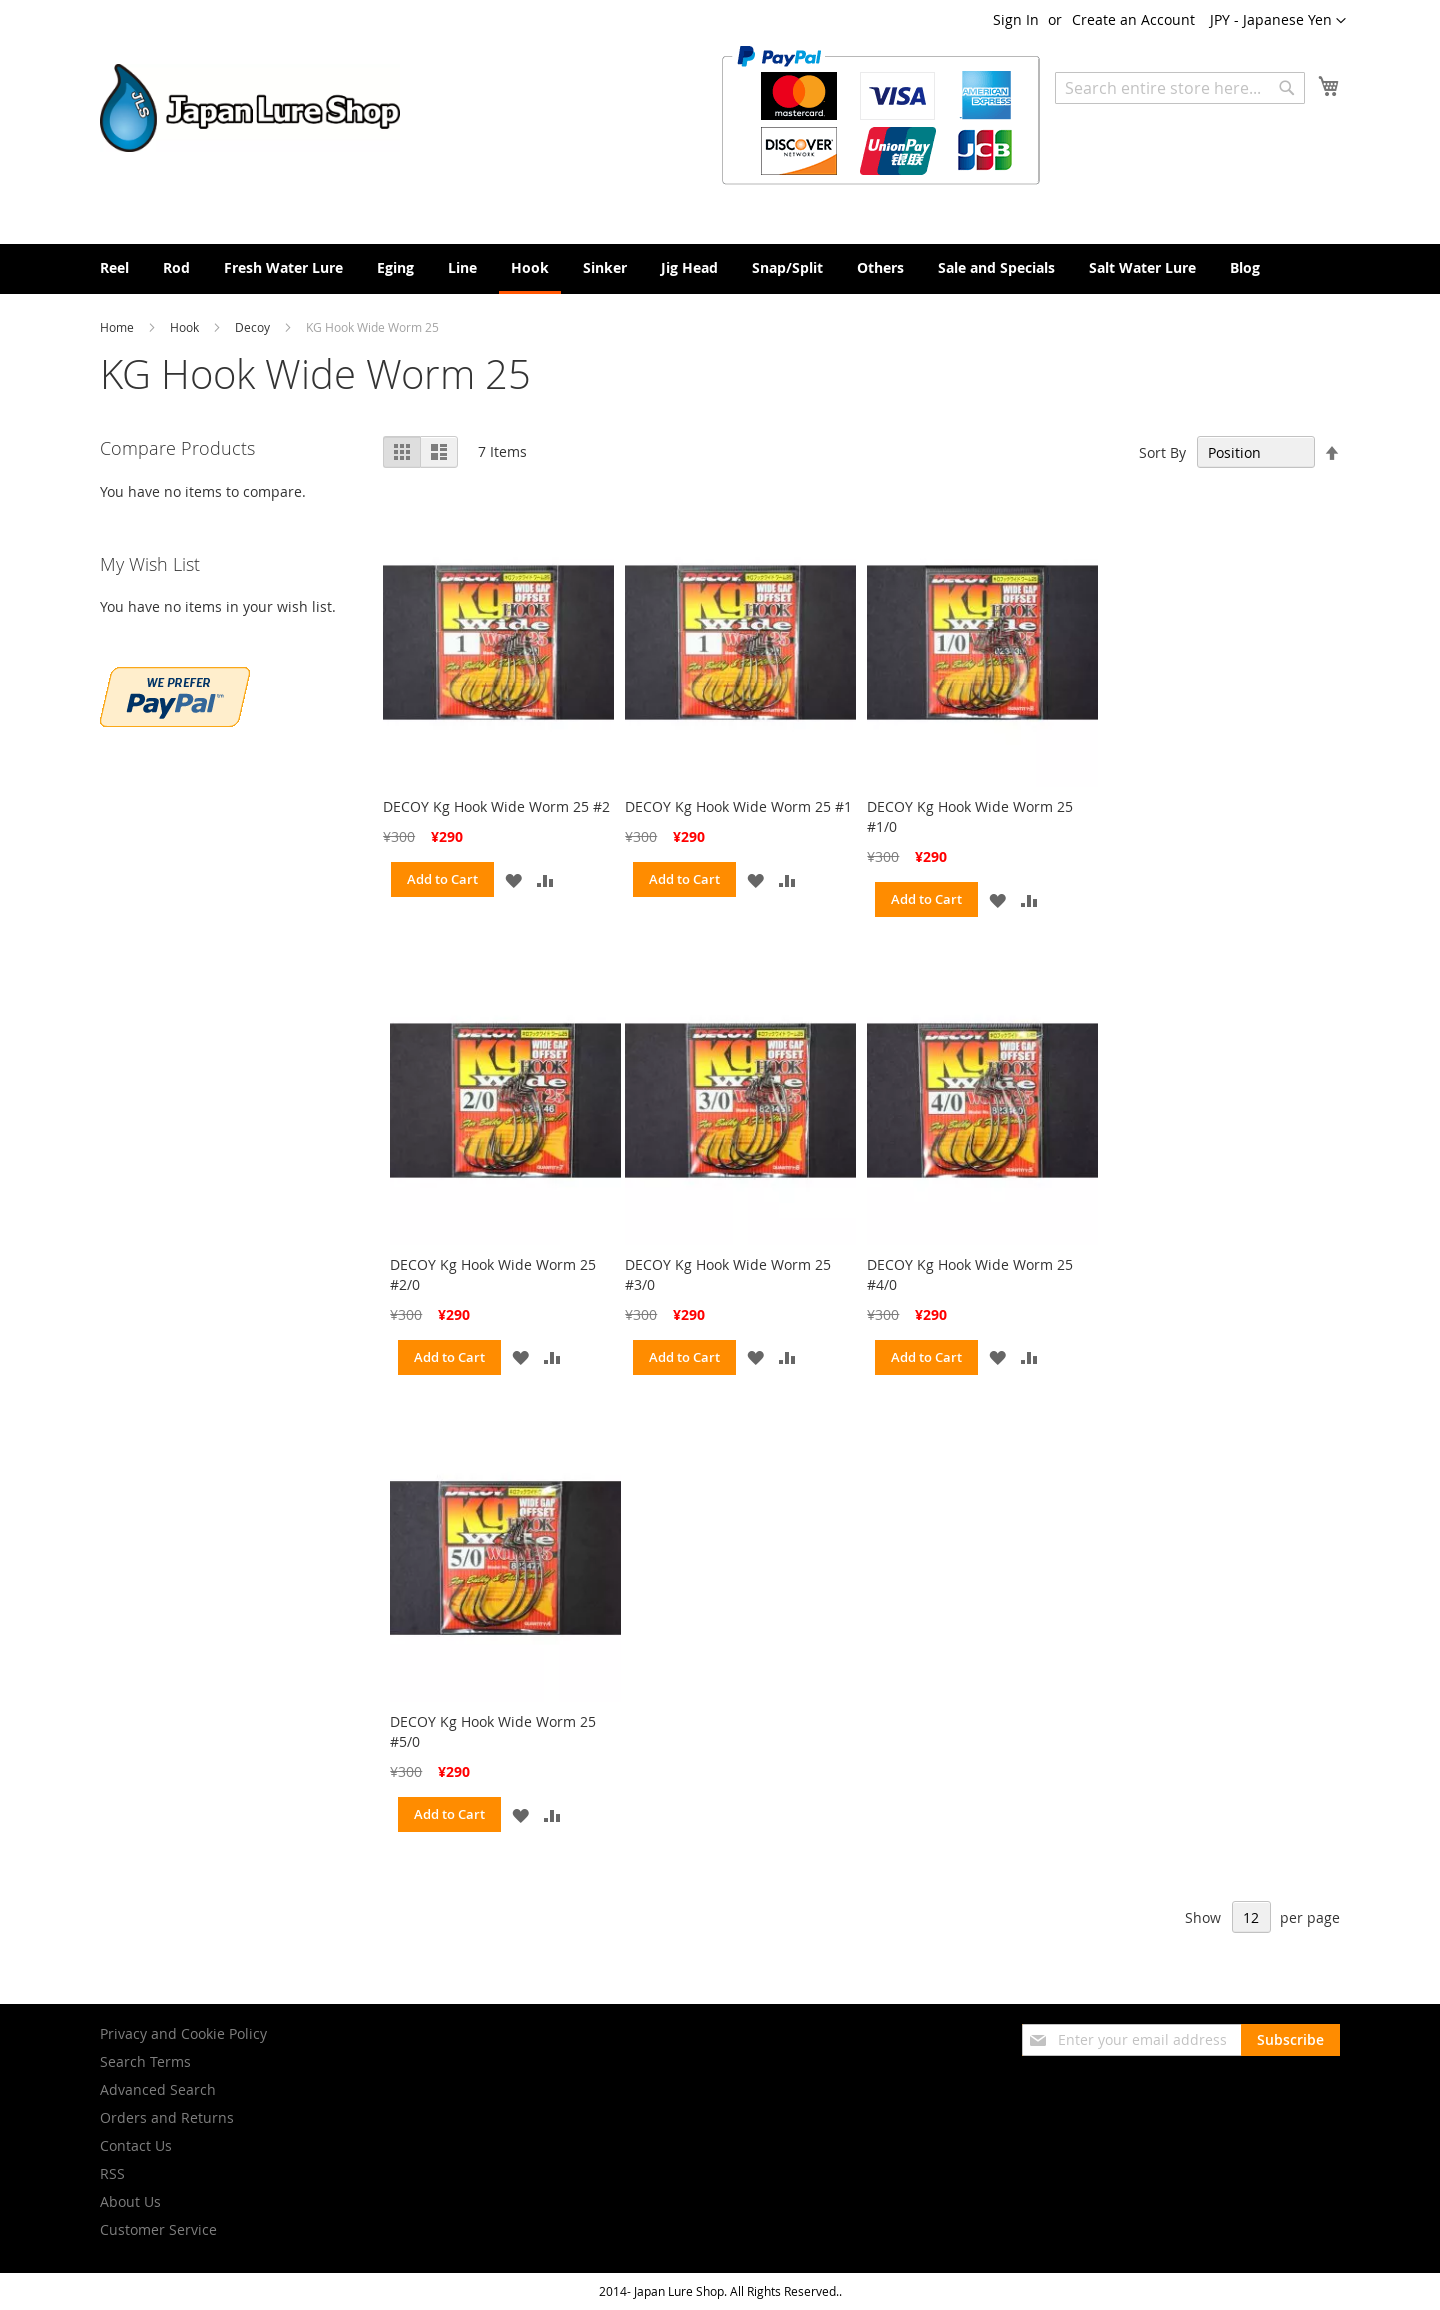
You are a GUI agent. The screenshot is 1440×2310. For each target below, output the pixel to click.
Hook (186, 327)
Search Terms (145, 2061)
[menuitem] (114, 267)
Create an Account (1133, 19)
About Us (130, 2201)
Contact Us (136, 2145)
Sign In (1016, 19)
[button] (1278, 21)
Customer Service (158, 2229)
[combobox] (1180, 88)
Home (118, 327)
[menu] (720, 269)
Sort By (1162, 452)
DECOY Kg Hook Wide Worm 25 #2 (496, 806)
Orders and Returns (167, 2117)
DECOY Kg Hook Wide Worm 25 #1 (738, 806)
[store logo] (250, 108)
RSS (112, 2173)
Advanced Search (158, 2089)
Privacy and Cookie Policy (183, 2033)
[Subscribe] (1290, 2040)
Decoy (254, 327)
